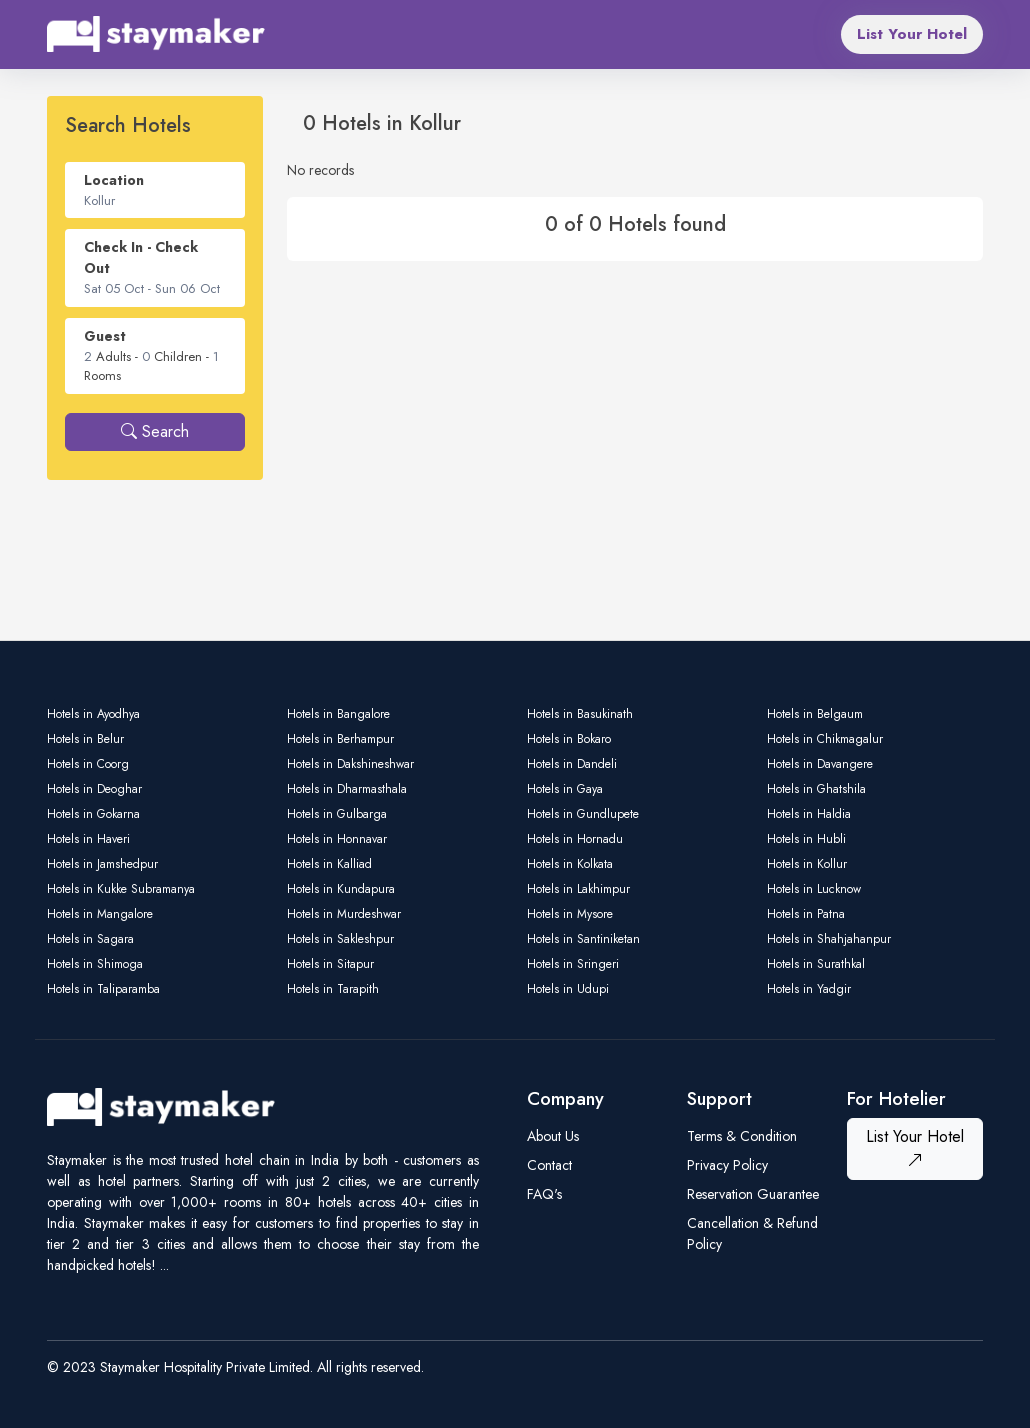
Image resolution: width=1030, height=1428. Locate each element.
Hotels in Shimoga (95, 964)
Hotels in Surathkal (816, 964)
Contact (549, 1165)
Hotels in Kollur (807, 864)
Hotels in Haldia (809, 814)
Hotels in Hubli (806, 839)
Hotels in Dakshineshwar (350, 764)
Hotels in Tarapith (333, 989)
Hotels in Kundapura (341, 889)
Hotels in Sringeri (573, 964)
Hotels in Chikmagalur (825, 739)
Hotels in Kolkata (570, 864)
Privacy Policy (727, 1165)
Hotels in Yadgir (809, 989)
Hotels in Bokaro (569, 739)
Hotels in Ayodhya (93, 714)
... (164, 1265)
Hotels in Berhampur (340, 739)
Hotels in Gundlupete (583, 814)
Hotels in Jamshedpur (102, 864)
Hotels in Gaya (565, 789)
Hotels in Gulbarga (337, 814)
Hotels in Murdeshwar (344, 914)
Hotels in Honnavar (337, 839)
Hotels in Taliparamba (103, 989)
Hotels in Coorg (88, 764)
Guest (105, 336)
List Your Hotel (912, 34)
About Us (553, 1136)
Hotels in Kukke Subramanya (121, 889)
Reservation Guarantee (753, 1194)
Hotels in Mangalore (100, 914)
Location (114, 180)
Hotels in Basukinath (580, 714)
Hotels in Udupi (568, 989)
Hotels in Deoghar (94, 789)
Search (155, 431)
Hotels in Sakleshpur (340, 939)
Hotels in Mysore (570, 914)
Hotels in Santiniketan (583, 939)
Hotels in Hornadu (575, 839)
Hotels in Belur (85, 739)
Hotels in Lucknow (814, 889)
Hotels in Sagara (90, 939)
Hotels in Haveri (88, 839)
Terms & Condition (742, 1136)
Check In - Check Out (141, 257)
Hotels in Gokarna (93, 814)
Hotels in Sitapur (330, 964)
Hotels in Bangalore (338, 714)
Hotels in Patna (806, 914)
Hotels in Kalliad (329, 864)
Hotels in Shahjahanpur (829, 939)
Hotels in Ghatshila (816, 789)
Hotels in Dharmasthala (347, 789)
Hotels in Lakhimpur (578, 889)
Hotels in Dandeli (572, 764)
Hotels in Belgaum (815, 714)
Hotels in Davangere (820, 764)
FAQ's (544, 1194)
